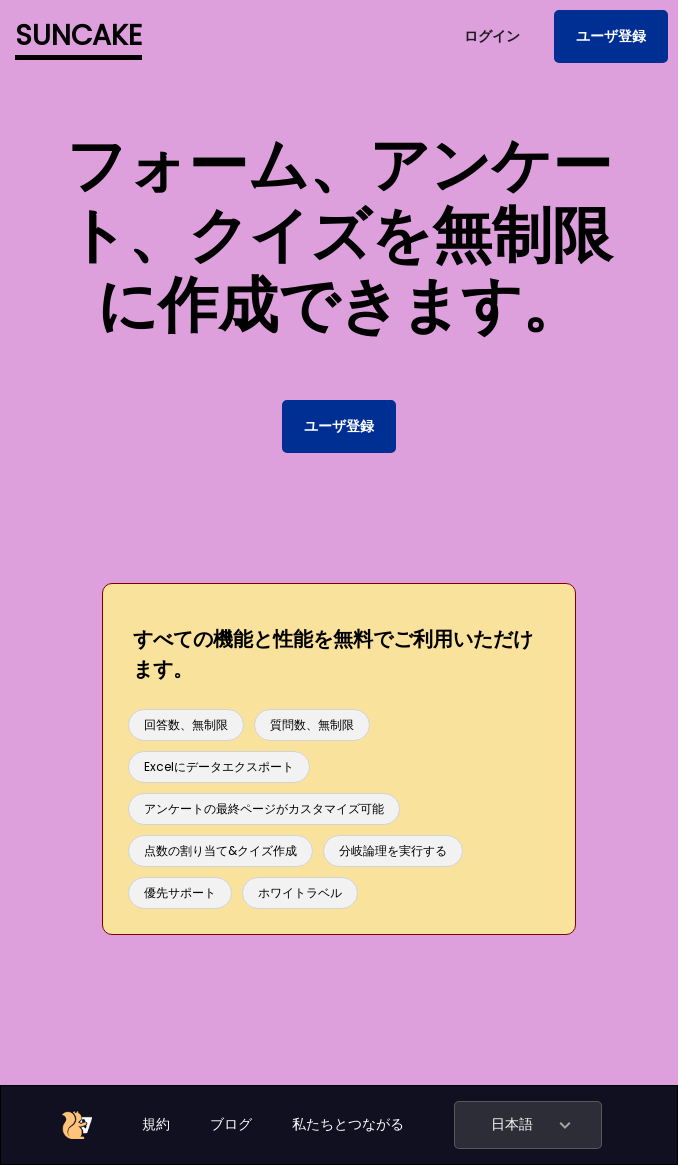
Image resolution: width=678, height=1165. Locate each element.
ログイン (492, 36)
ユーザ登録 (611, 36)
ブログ (231, 1124)
